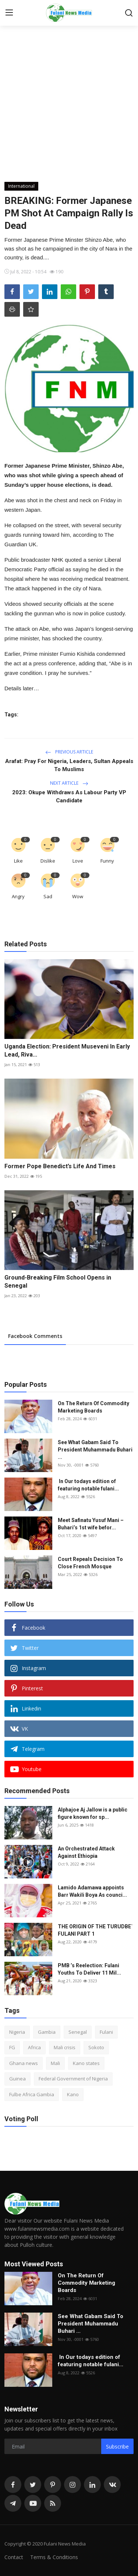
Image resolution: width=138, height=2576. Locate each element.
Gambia (47, 2032)
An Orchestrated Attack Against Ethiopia (86, 1852)
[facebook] (12, 2484)
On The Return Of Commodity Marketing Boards (93, 1407)
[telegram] (12, 2503)
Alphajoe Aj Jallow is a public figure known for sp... (92, 1813)
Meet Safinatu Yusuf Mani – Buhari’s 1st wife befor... (91, 1523)
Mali (55, 2063)
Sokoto (96, 2047)
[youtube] (32, 2503)
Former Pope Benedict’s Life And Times (60, 1166)
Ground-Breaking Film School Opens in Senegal (57, 1281)
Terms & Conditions (54, 2557)
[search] (129, 13)
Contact (13, 2557)
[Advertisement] (69, 109)
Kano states (86, 2063)
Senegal (77, 2032)
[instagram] (72, 2484)
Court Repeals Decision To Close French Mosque (90, 1562)
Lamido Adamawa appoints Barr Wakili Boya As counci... (92, 1891)
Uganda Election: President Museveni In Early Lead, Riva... (67, 1050)
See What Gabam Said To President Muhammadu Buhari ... (95, 1449)
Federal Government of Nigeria (73, 2078)
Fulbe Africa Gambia (31, 2094)
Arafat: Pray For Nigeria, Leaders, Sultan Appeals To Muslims (69, 765)
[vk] (112, 2484)
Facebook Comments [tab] (35, 1335)
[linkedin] (92, 2484)
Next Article (69, 783)
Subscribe (117, 2446)
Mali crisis (64, 2047)
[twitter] (32, 2484)
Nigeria (17, 2032)
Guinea (17, 2078)
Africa (34, 2047)
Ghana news (23, 2063)
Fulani (106, 2032)
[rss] (52, 2503)
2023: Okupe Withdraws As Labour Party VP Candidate (69, 796)
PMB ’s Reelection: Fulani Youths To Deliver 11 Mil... (89, 1969)
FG (12, 2047)
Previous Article (69, 752)
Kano (73, 2094)
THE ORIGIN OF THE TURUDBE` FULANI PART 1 (95, 1930)
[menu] (9, 13)
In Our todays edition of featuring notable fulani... (88, 1485)
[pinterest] (52, 2484)
